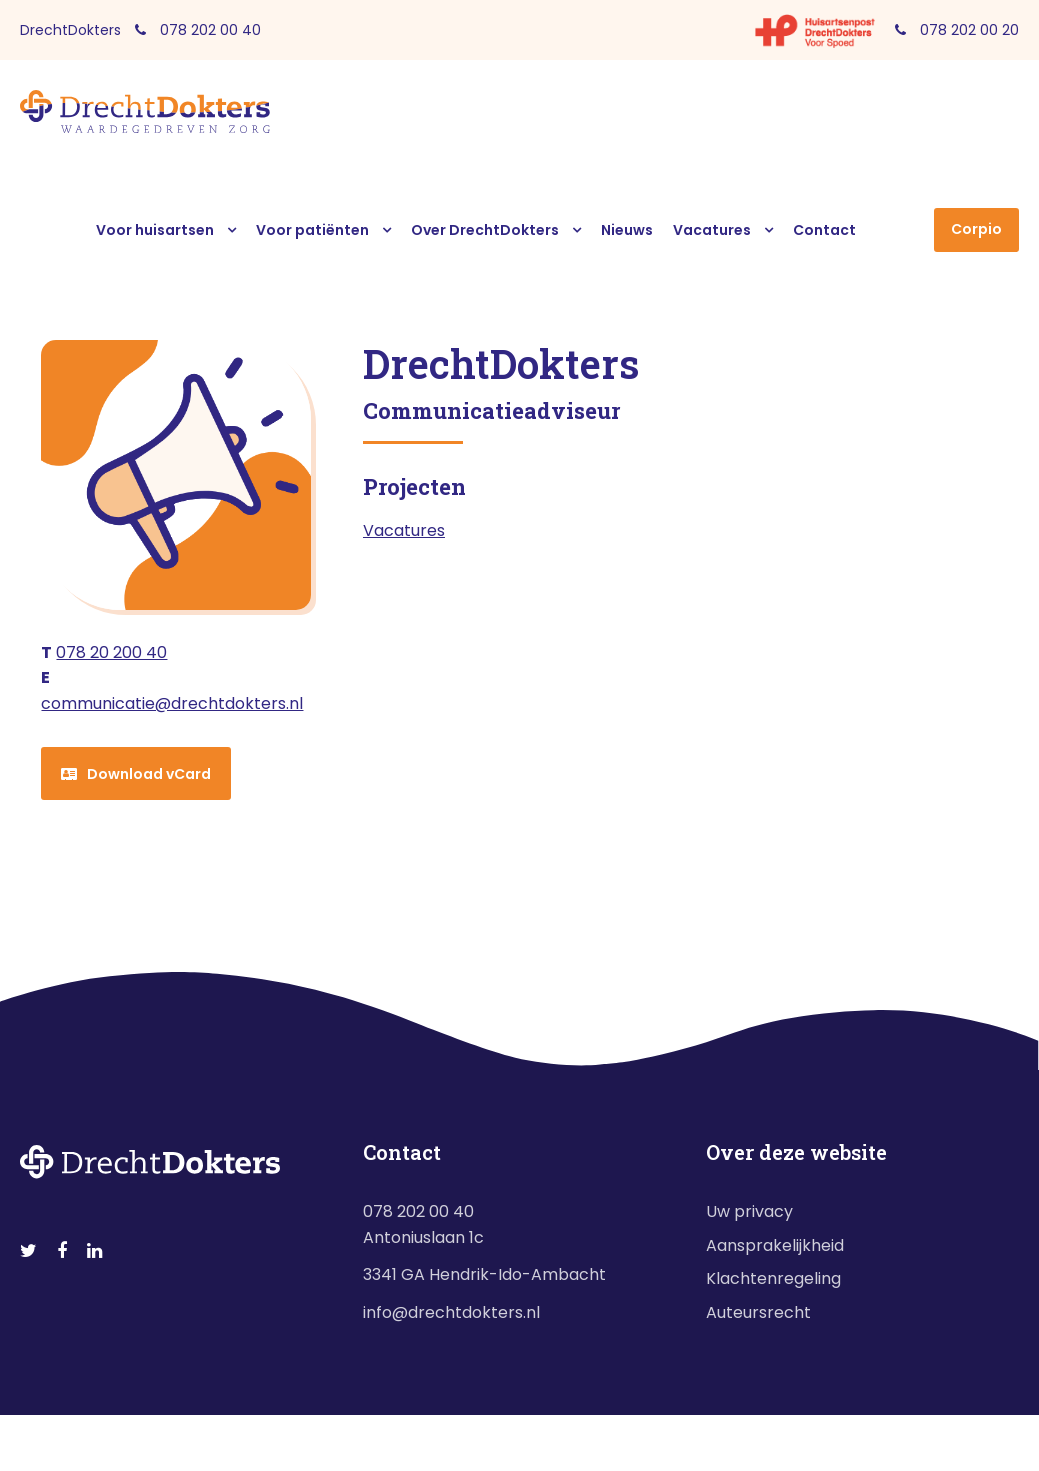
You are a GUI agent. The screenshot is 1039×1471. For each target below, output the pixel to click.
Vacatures (712, 230)
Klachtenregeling (773, 1278)
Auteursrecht (758, 1312)
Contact (824, 230)
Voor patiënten (312, 230)
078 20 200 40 (111, 652)
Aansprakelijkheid (775, 1245)
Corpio (976, 229)
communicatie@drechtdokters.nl (172, 703)
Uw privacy (749, 1211)
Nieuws (627, 230)
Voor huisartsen (155, 230)
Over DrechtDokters (485, 230)
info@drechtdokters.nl (451, 1312)
